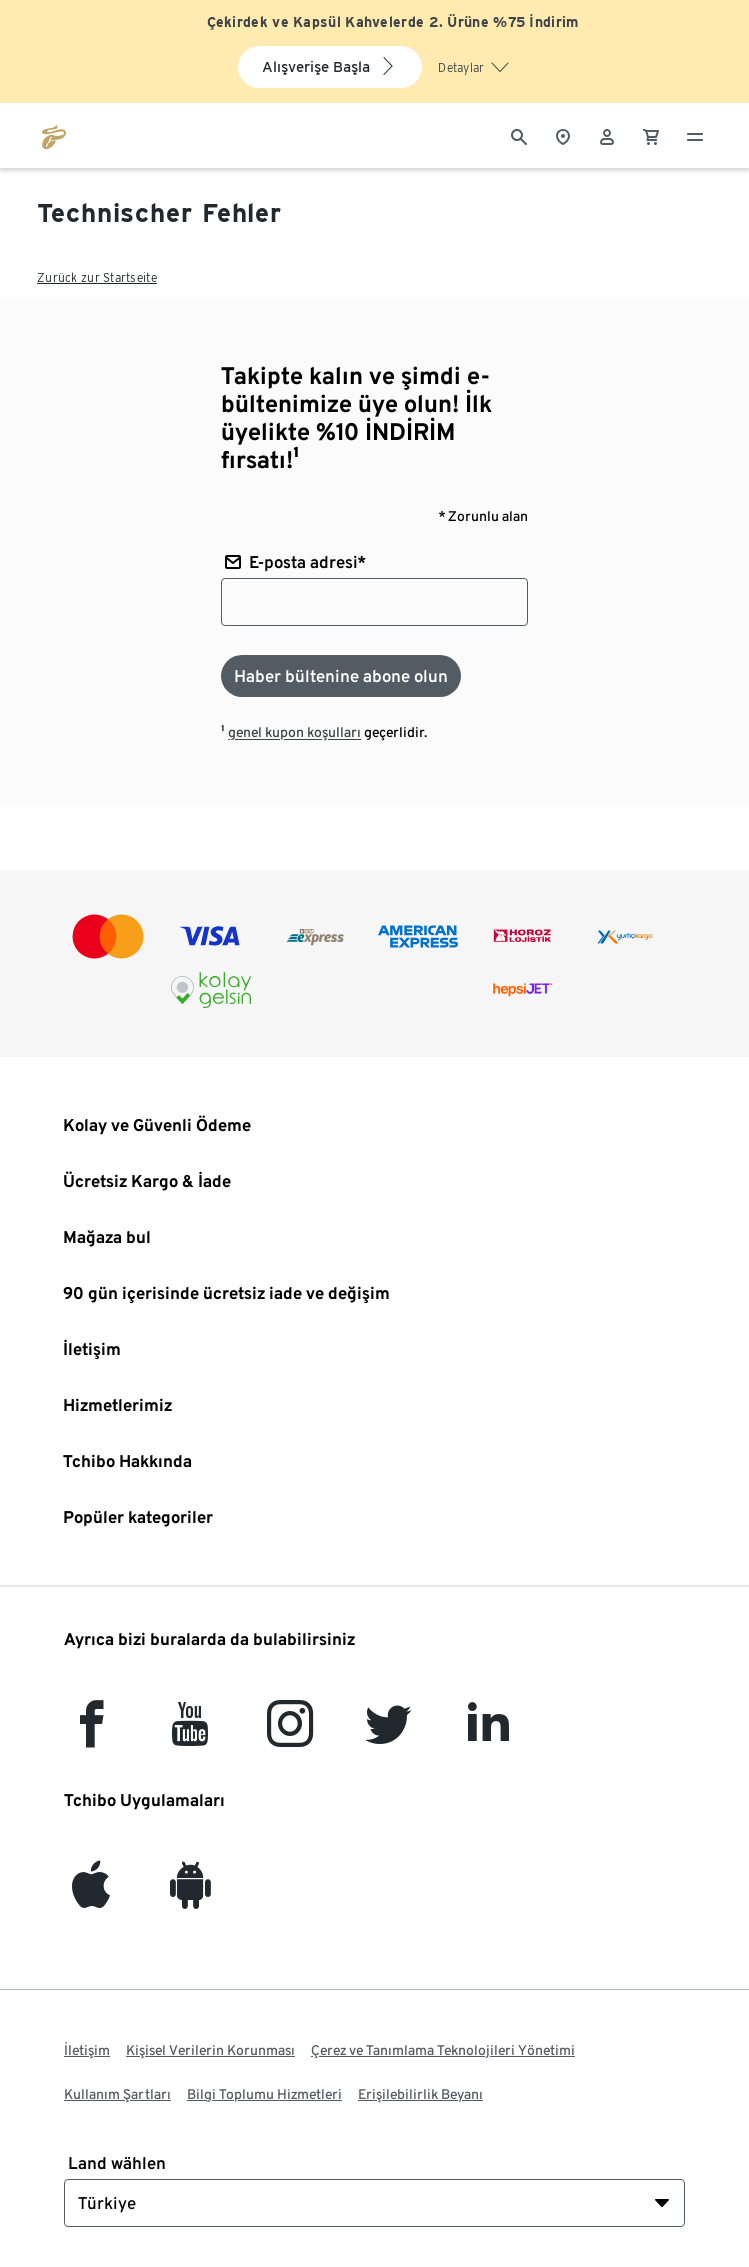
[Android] (190, 1896)
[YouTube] (191, 1735)
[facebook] (91, 1735)
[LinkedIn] (488, 1735)
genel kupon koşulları (294, 732)
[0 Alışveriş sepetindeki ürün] (651, 135)
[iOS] (91, 1896)
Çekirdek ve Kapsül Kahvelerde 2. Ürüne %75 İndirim (393, 22)
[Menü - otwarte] (695, 135)
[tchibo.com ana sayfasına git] (54, 135)
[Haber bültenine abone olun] (341, 676)
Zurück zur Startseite (97, 277)
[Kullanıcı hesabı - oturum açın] (607, 135)
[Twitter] (388, 1735)
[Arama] (519, 135)
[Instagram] (290, 1735)
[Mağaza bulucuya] (563, 135)
